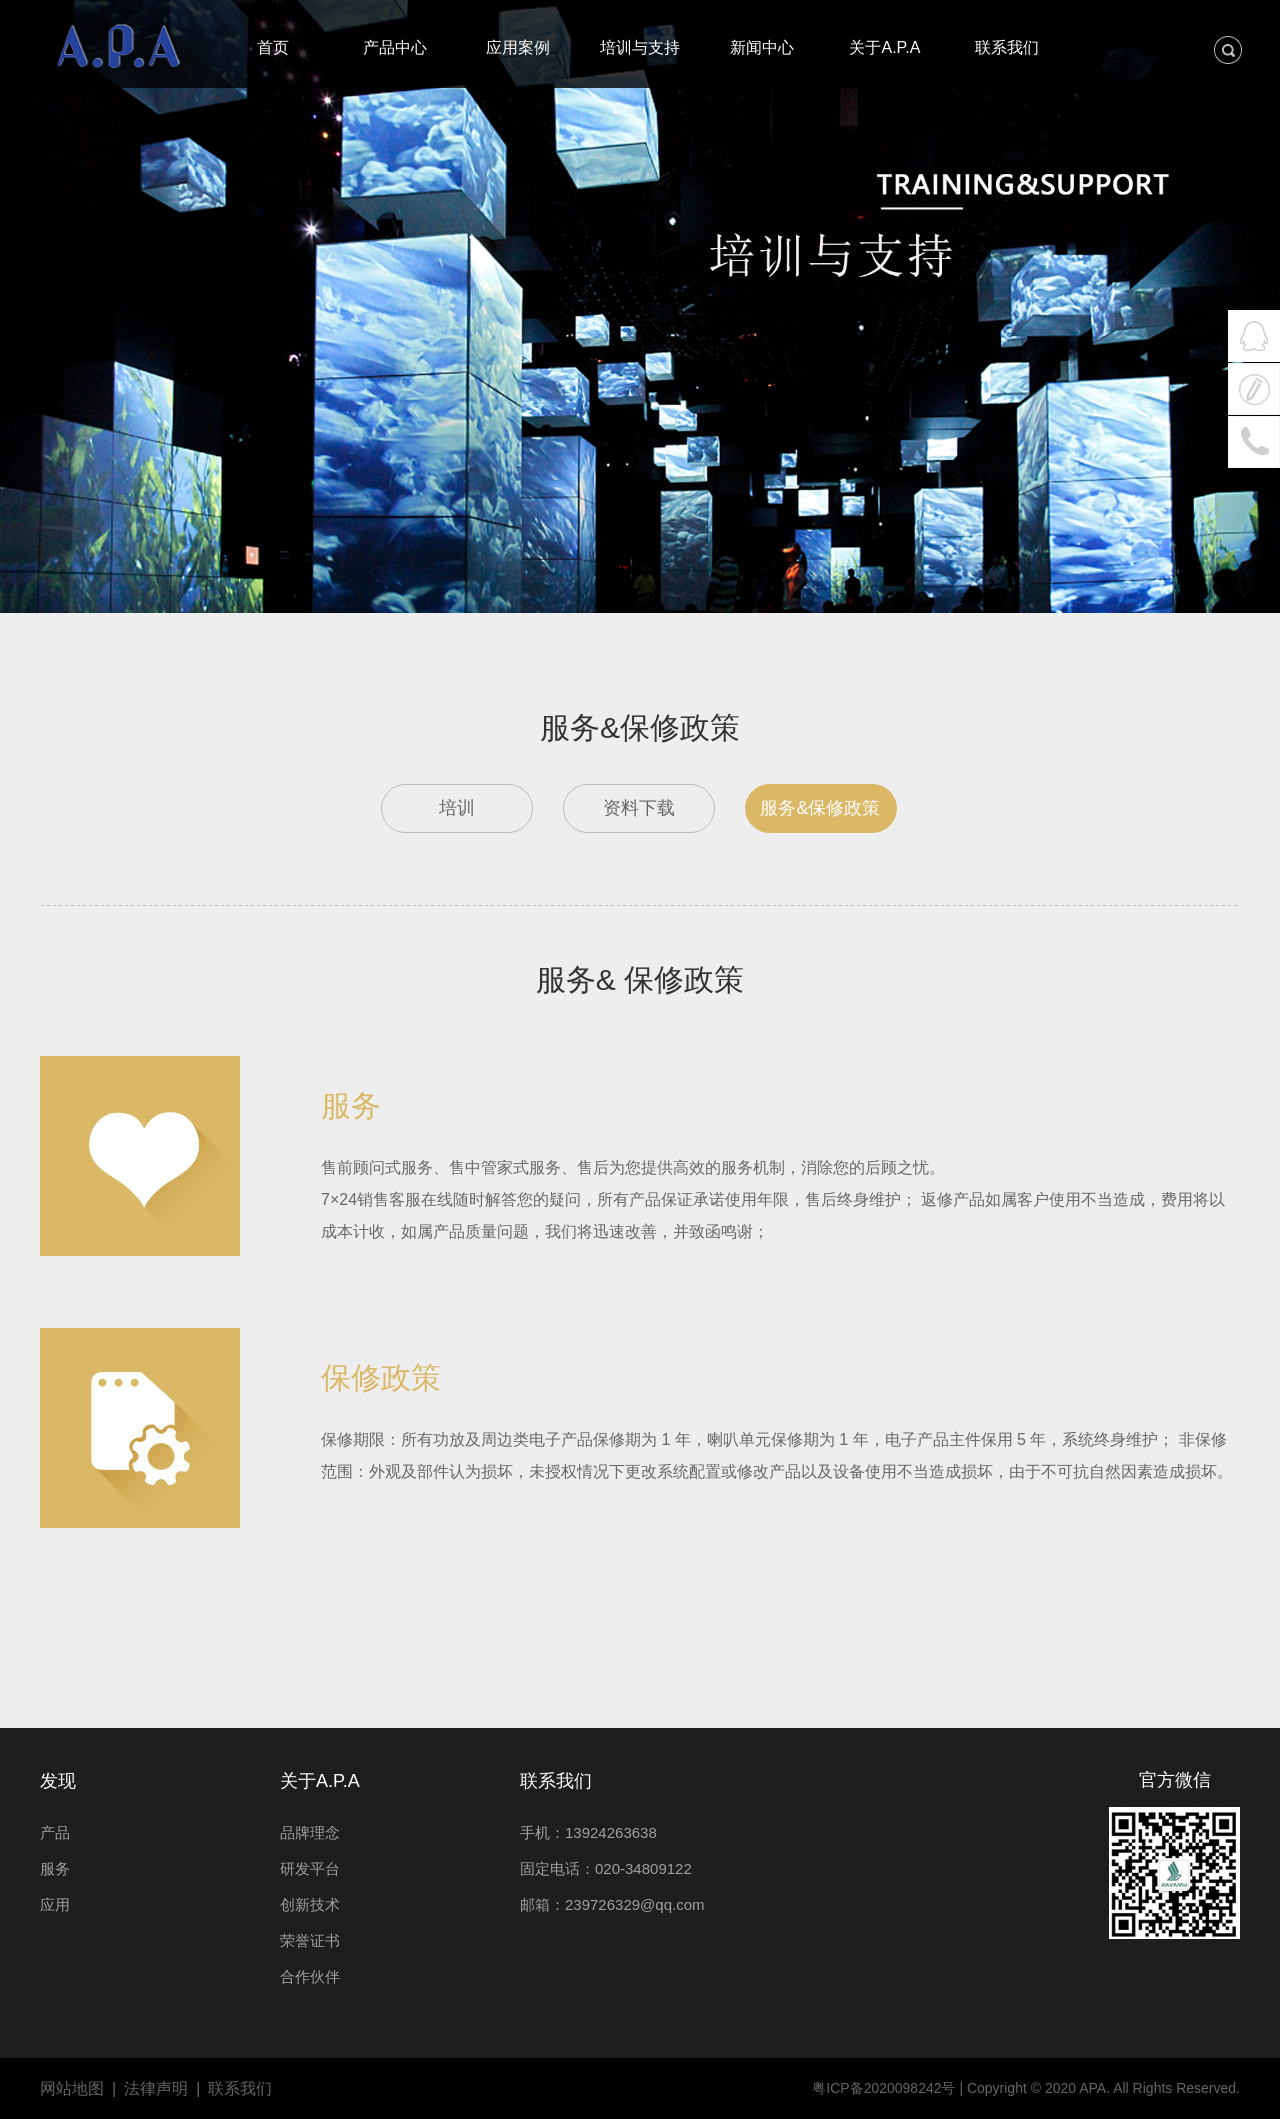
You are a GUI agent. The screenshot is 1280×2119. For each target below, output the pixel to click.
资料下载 (639, 808)
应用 (55, 1904)
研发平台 (310, 1868)
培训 (457, 808)
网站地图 (72, 2088)
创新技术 (310, 1904)
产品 (55, 1832)
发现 (58, 1781)
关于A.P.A (320, 1781)
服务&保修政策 (820, 808)
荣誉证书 (310, 1940)
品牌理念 (310, 1832)
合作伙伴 (310, 1976)
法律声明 (156, 2088)
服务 (55, 1868)
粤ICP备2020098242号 (883, 2088)
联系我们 (556, 1781)
